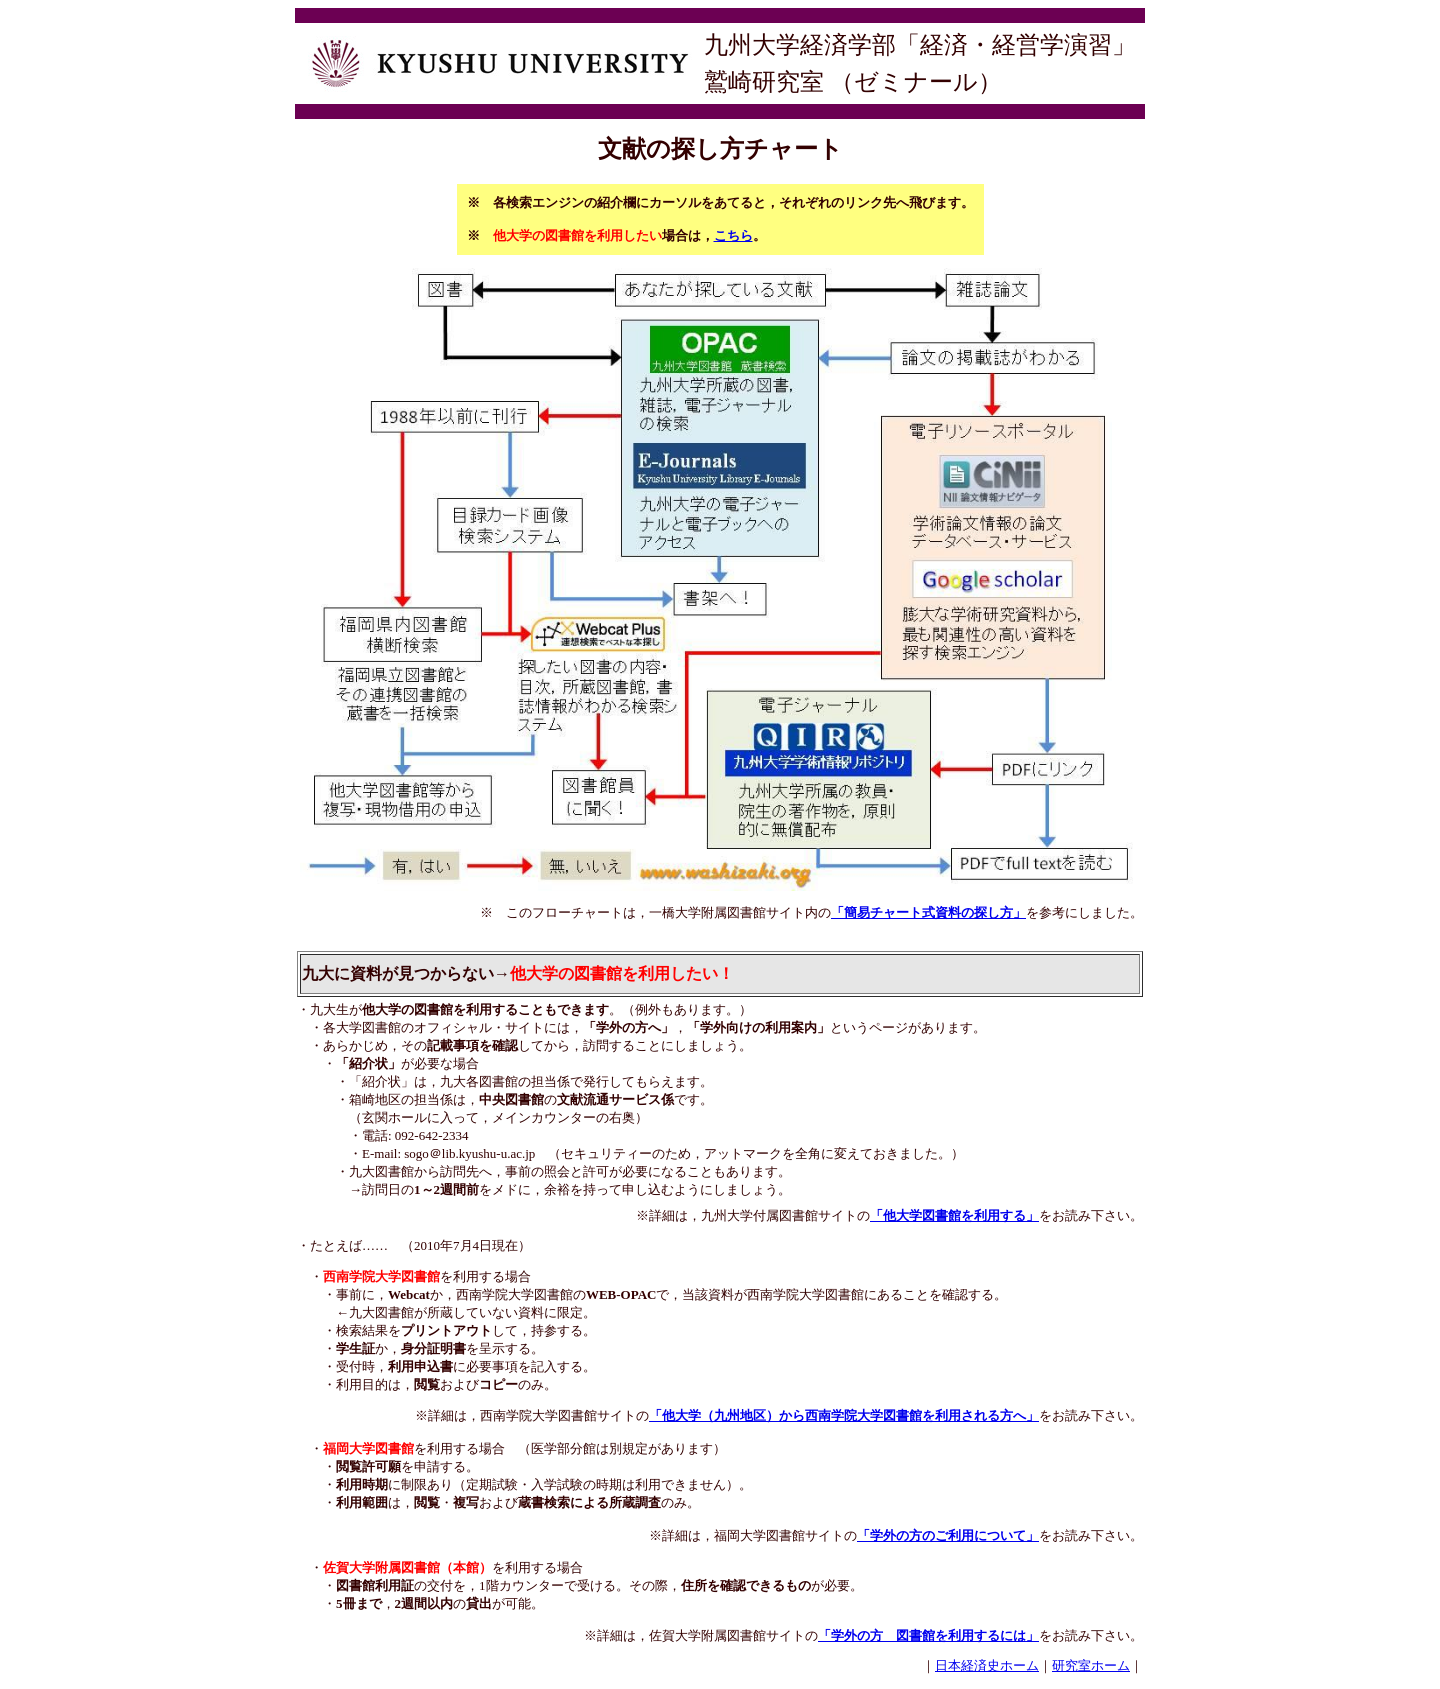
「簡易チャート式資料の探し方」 (928, 912)
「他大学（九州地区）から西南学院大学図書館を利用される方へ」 (844, 1415)
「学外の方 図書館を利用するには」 (928, 1635)
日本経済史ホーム (987, 1665)
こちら (733, 235)
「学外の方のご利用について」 (948, 1535)
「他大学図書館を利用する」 (954, 1215)
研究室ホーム (1091, 1665)
